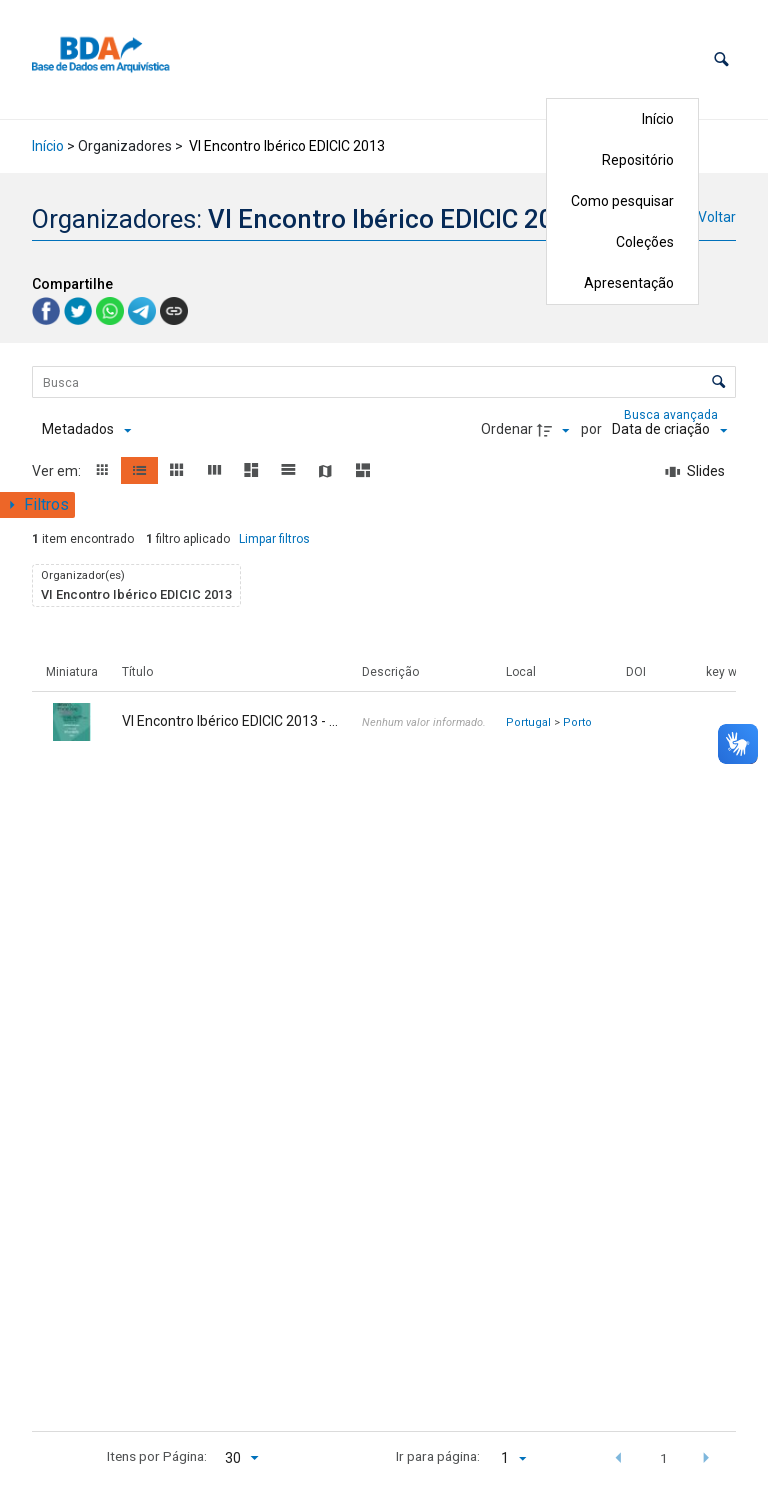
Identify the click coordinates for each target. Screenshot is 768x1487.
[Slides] (696, 472)
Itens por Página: (157, 1456)
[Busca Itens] (384, 382)
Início (658, 119)
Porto (577, 722)
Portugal (528, 722)
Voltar (717, 217)
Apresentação (629, 283)
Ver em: (58, 471)
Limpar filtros (274, 539)
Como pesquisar (622, 201)
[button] (721, 59)
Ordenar (507, 429)
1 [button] (664, 1458)
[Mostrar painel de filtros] (37, 505)
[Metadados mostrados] (86, 430)
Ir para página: (438, 1456)
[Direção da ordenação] (556, 430)
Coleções (645, 242)
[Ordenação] (669, 430)
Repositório (638, 160)
